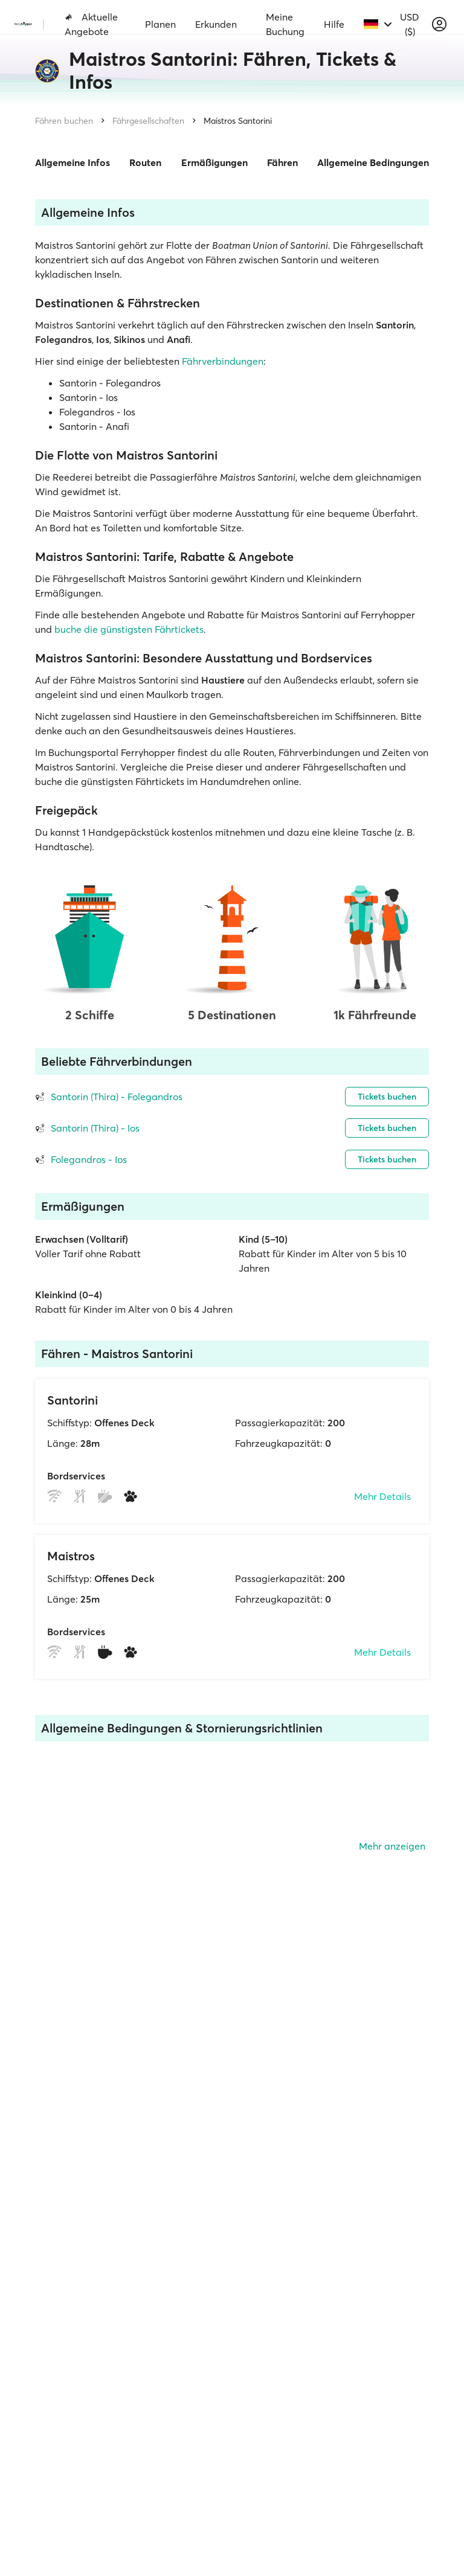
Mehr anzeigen (392, 1846)
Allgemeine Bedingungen (373, 162)
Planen (160, 24)
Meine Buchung (285, 24)
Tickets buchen (387, 1096)
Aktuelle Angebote (91, 24)
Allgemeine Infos (72, 162)
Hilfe (334, 24)
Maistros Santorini (238, 120)
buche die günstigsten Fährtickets (129, 629)
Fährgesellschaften (148, 120)
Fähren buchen (64, 120)
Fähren (282, 162)
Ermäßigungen (214, 162)
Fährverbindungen (222, 361)
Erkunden (216, 24)
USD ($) (409, 24)
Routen (145, 162)
